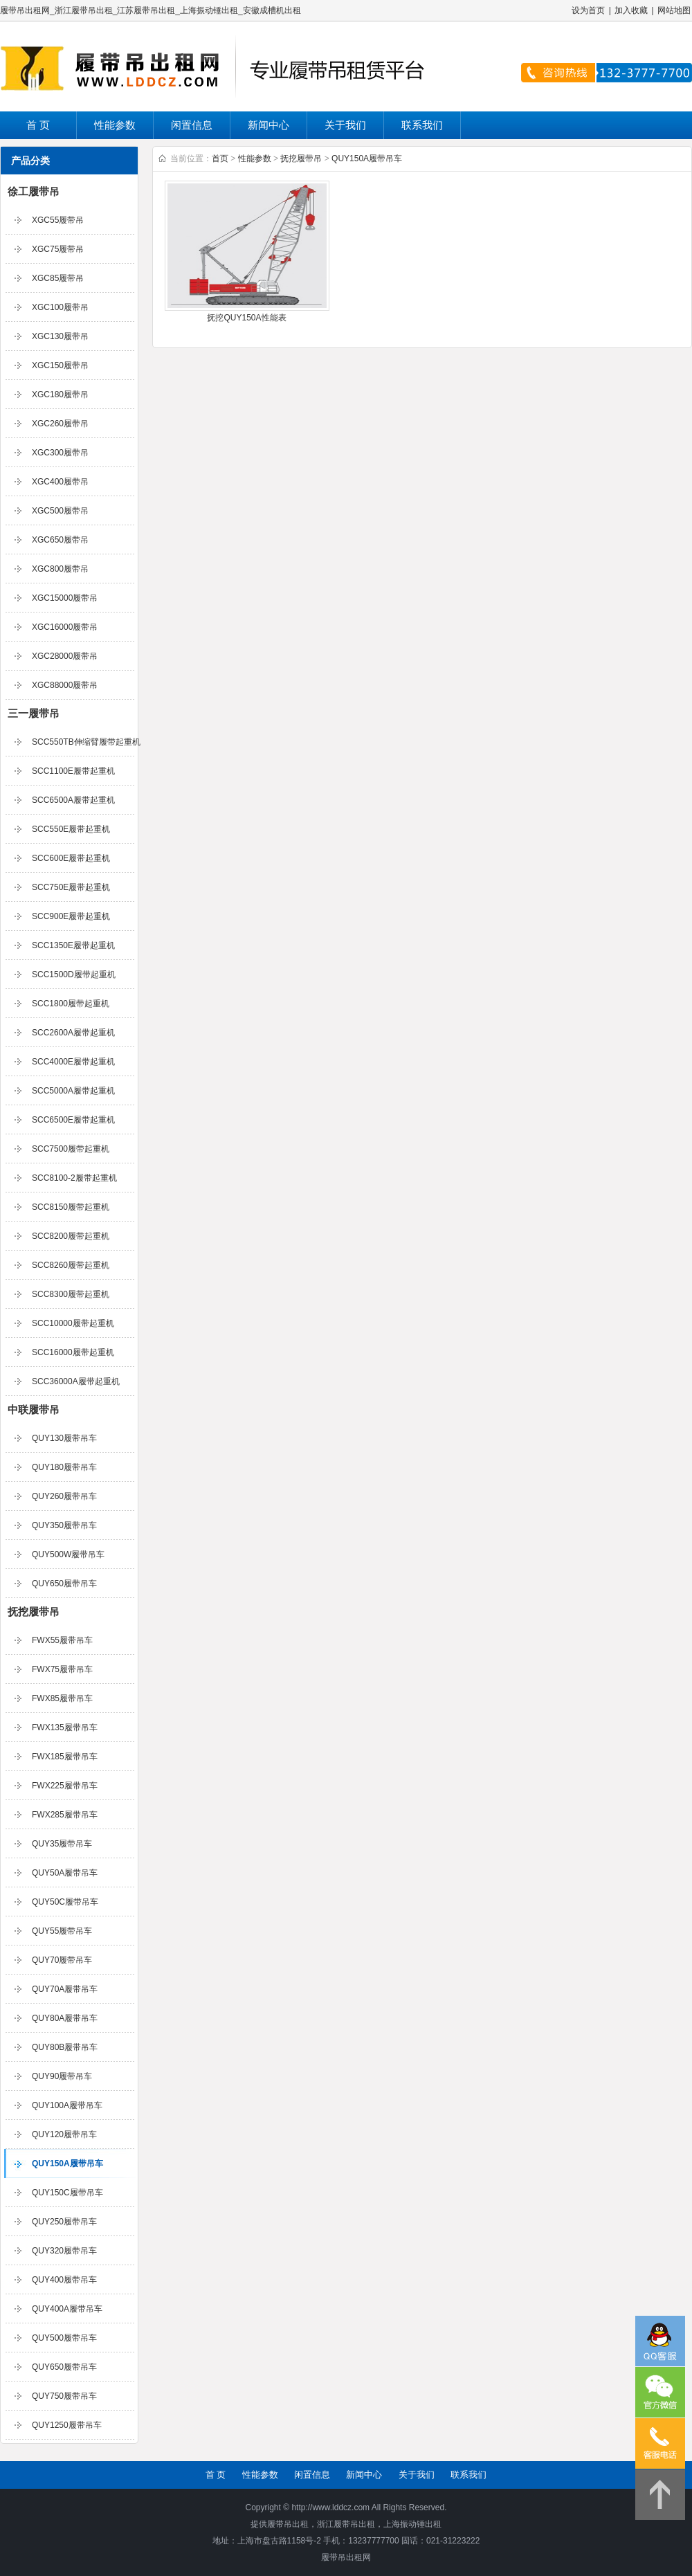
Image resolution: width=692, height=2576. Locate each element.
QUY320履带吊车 (64, 2251)
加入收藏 (631, 10)
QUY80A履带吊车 (65, 2018)
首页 (220, 158)
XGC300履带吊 (60, 452)
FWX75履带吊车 (62, 1669)
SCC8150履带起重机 (70, 1207)
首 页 (38, 125)
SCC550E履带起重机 (71, 829)
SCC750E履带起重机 (71, 887)
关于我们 (345, 125)
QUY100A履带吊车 (67, 2105)
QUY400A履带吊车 (67, 2309)
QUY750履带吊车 (64, 2396)
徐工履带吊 (34, 191)
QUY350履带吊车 (64, 1525)
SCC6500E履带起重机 (73, 1120)
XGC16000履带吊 (65, 627)
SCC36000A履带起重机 (76, 1381)
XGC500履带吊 (60, 511)
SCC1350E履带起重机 (73, 945)
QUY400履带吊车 (64, 2280)
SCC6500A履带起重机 (73, 800)
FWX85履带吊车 (62, 1698)
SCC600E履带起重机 (71, 858)
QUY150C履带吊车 (67, 2192)
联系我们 (422, 125)
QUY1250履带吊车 (67, 2425)
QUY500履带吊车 (64, 2338)
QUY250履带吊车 (64, 2221)
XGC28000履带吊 (65, 656)
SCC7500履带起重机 (70, 1149)
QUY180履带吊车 (64, 1467)
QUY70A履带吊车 (65, 1989)
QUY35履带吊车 (62, 1844)
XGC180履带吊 (60, 394)
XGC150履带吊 (60, 365)
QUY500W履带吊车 (68, 1554)
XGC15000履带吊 (65, 598)
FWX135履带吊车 (65, 1727)
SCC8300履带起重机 (70, 1294)
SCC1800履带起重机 (70, 1003)
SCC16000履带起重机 (73, 1352)
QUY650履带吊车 (64, 1583)
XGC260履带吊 (60, 423)
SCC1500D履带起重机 (74, 974)
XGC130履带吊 (60, 336)
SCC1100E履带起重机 (73, 771)
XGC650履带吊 (60, 540)
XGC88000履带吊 (65, 685)
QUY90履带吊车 (62, 2076)
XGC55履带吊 (58, 220)
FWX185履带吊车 (65, 1756)
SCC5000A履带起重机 (73, 1091)
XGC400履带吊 (60, 482)
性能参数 (115, 125)
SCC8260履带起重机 (70, 1265)
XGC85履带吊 (58, 278)
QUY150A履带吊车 (67, 2163)
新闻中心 (268, 125)
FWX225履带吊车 (65, 1785)
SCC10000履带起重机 (73, 1323)
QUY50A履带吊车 (65, 1873)
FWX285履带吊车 (65, 1815)
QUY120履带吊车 (64, 2134)
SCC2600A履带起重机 (73, 1032)
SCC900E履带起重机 (71, 916)
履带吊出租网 (346, 2557)
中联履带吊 (34, 1409)
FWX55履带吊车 (62, 1640)
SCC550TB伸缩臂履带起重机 (86, 742)
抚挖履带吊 (34, 1611)
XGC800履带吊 (60, 569)
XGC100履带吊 (60, 307)
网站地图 (674, 10)
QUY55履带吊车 (62, 1931)
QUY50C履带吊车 (65, 1902)
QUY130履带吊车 (64, 1438)
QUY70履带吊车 (62, 1960)
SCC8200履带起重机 (70, 1236)
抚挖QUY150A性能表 (246, 318)
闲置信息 (191, 125)
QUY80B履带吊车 (65, 2047)
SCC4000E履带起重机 (73, 1062)
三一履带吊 (34, 713)
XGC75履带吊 (58, 249)
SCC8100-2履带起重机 (74, 1178)
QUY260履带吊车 (64, 1496)
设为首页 (588, 10)
